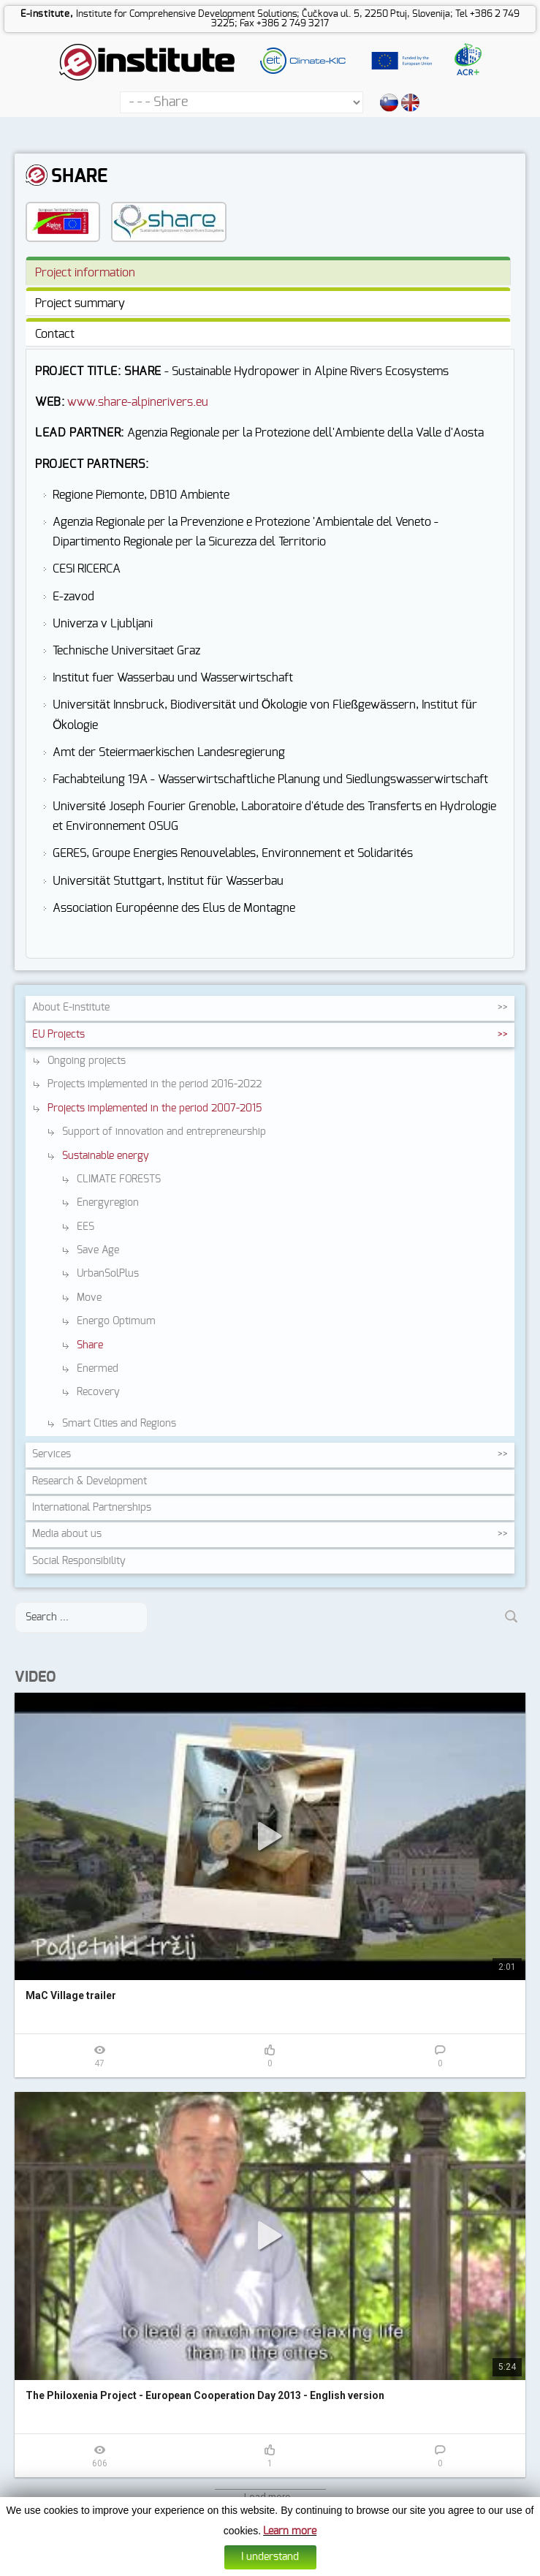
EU (58, 1035)
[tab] (268, 271)
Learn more (289, 2533)
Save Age (98, 1250)
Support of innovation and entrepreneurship (164, 1132)
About (71, 1007)
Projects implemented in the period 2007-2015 (154, 1108)
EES (85, 1227)
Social (79, 1561)
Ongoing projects (86, 1061)
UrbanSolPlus (108, 1274)
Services (51, 1454)
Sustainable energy (105, 1156)
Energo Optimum (116, 1321)
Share (90, 1345)
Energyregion (108, 1203)
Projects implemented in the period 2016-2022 (154, 1084)
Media (67, 1534)
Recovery (98, 1392)
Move (89, 1298)
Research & (89, 1481)
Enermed (97, 1369)
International (91, 1508)
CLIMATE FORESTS (119, 1179)
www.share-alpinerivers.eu (137, 402)
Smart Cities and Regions (119, 1424)
